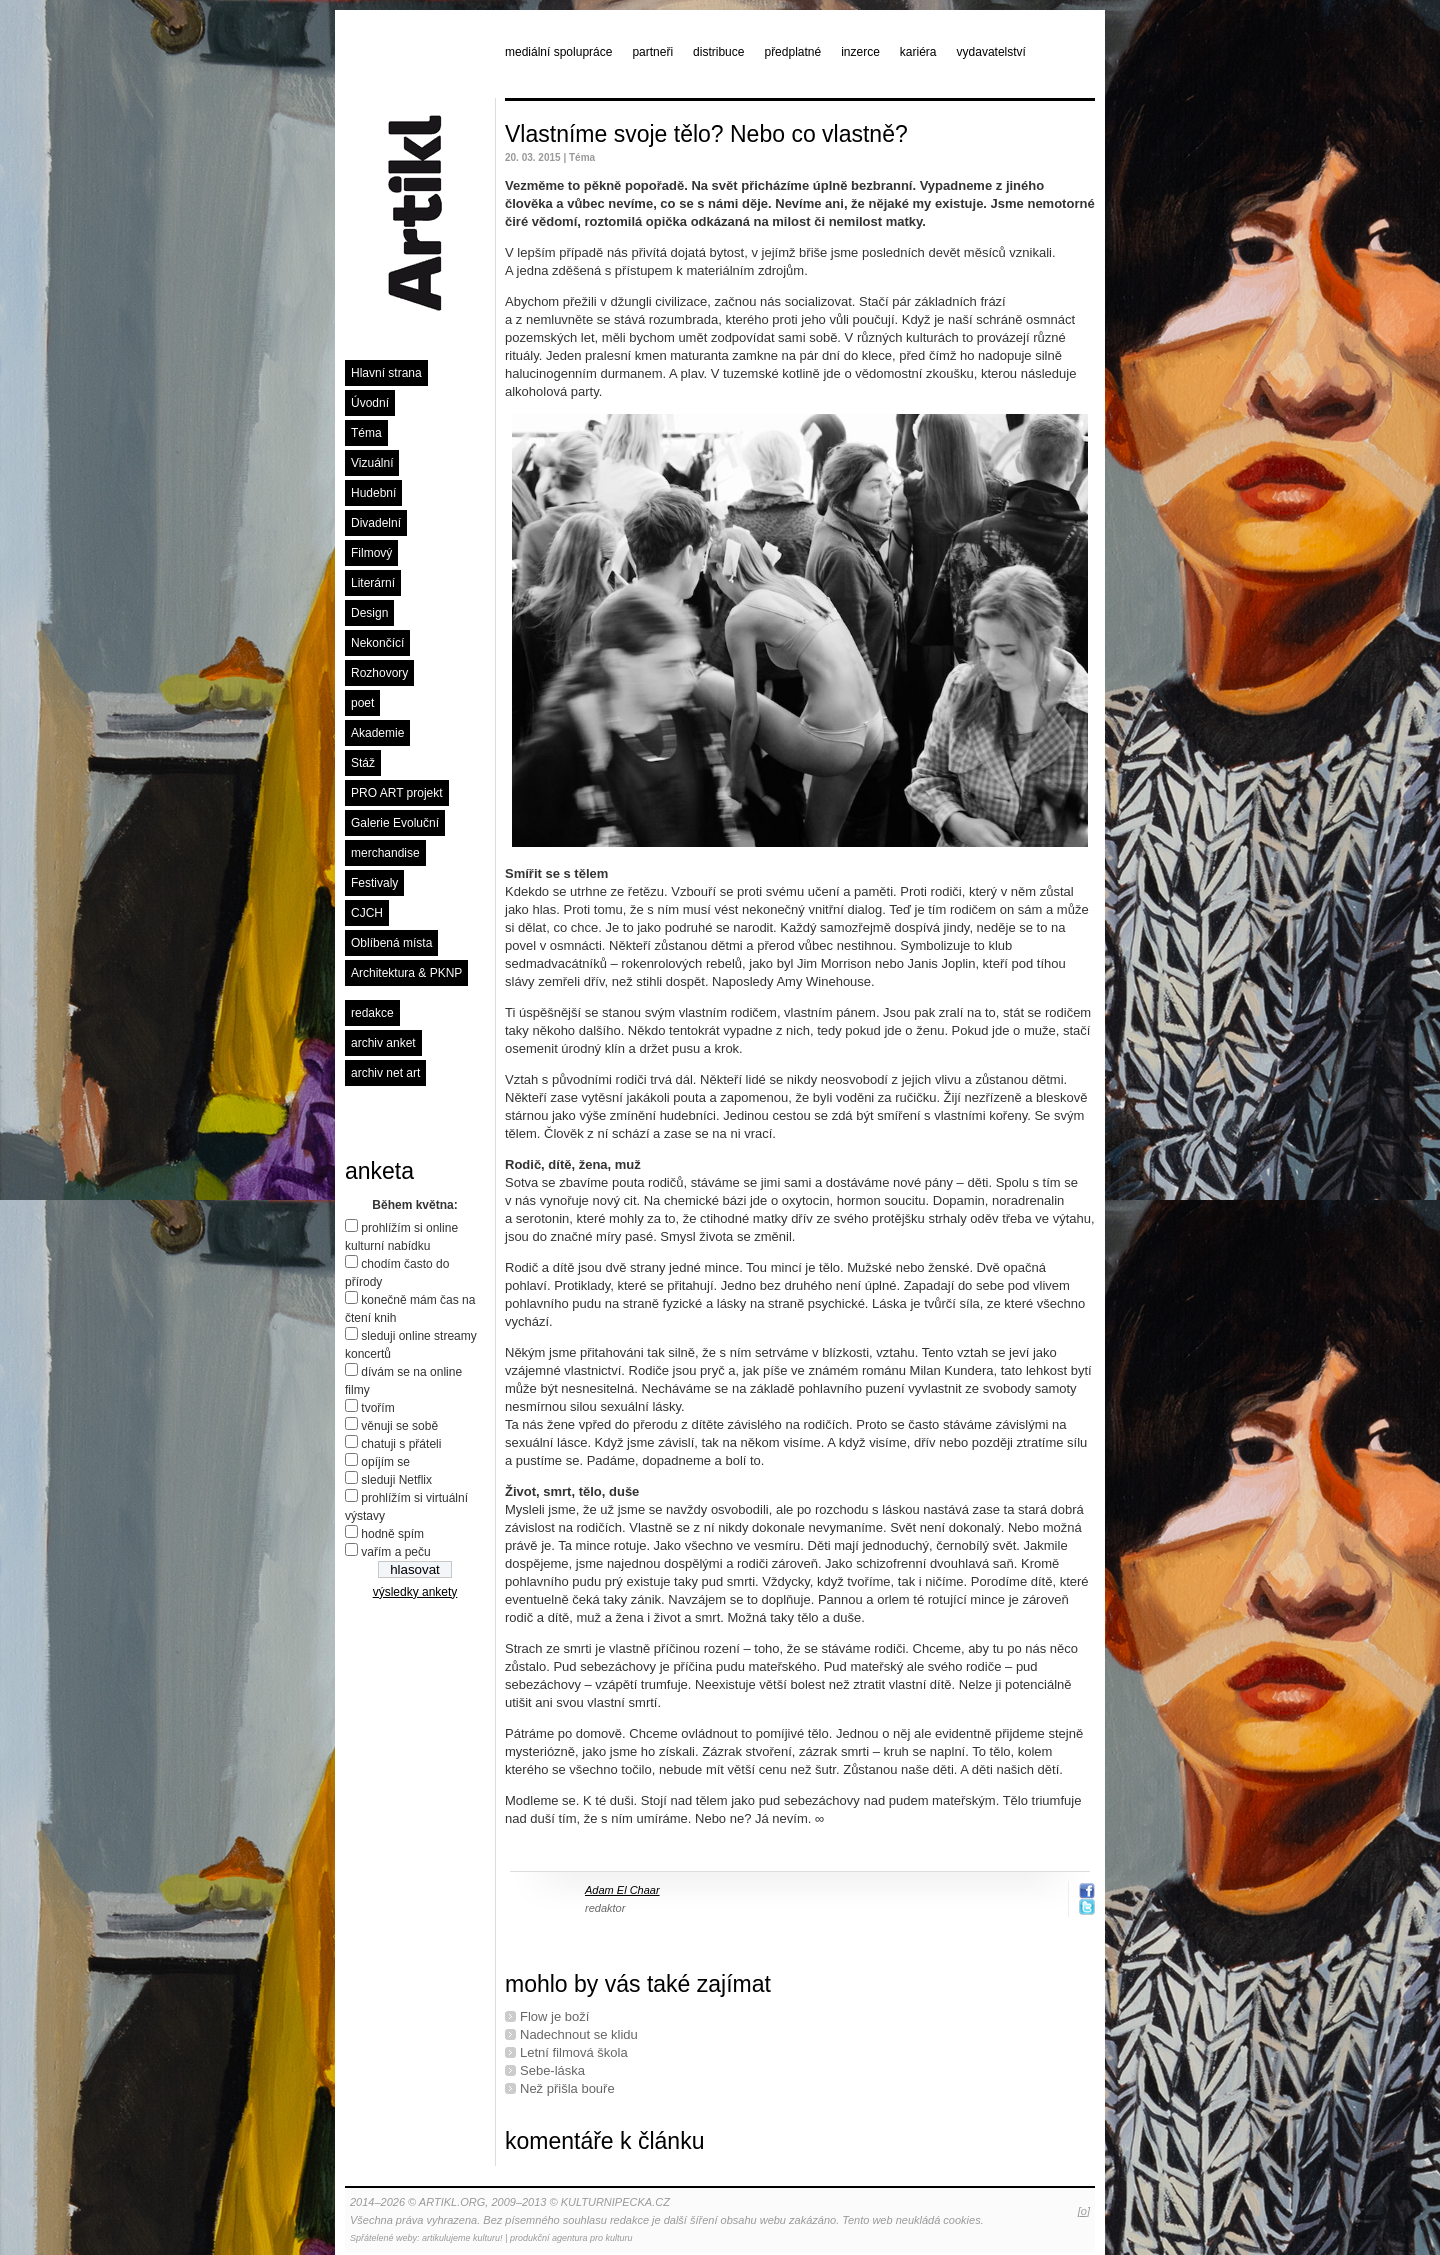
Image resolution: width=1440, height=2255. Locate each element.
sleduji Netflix (396, 1480)
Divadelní (376, 523)
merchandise (385, 853)
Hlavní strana (386, 373)
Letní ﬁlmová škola (574, 2052)
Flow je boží (554, 2016)
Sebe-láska (552, 2070)
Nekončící (377, 643)
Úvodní (370, 403)
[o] (1084, 2211)
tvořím (377, 1408)
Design (369, 613)
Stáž (363, 763)
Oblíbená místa (391, 943)
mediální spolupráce (558, 52)
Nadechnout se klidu (579, 2034)
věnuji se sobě (399, 1426)
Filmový (371, 553)
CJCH (367, 913)
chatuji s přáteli (401, 1444)
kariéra (918, 52)
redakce (372, 1013)
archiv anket (383, 1043)
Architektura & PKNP (406, 973)
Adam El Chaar (622, 1890)
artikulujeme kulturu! (462, 2238)
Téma (366, 433)
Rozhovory (379, 673)
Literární (373, 583)
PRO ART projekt (397, 793)
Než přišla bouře (567, 2088)
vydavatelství (991, 52)
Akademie (377, 733)
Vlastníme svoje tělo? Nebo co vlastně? (706, 134)
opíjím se (385, 1462)
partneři (652, 52)
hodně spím (392, 1534)
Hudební (373, 493)
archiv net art (385, 1073)
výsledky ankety (415, 1592)
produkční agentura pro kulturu (571, 2238)
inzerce (860, 52)
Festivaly (374, 883)
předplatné (792, 52)
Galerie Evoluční (395, 823)
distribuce (718, 52)
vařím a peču (395, 1552)
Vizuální (372, 463)
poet (362, 703)
